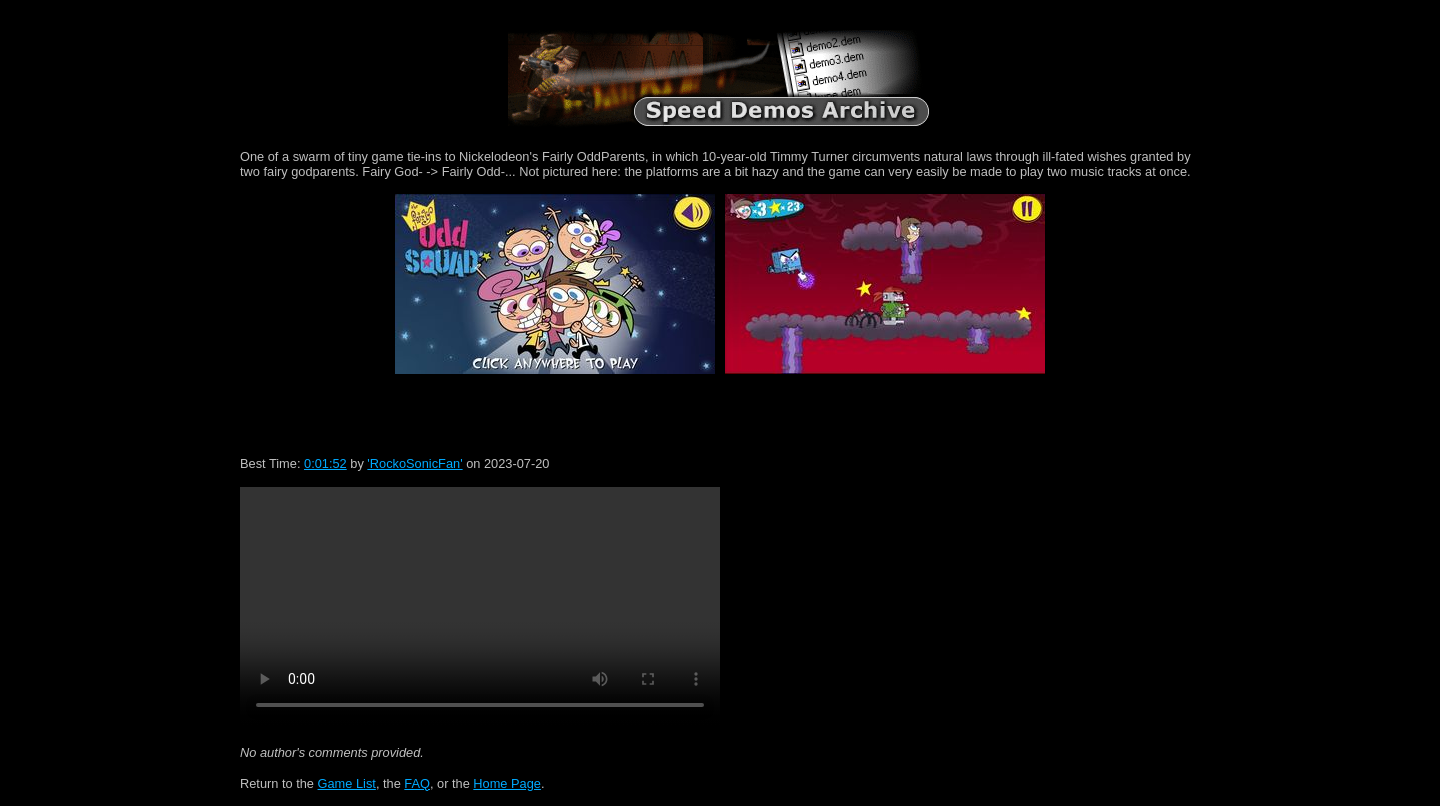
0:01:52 (325, 463)
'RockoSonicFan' (414, 463)
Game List (347, 783)
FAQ (417, 783)
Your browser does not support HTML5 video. (480, 607)
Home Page (507, 783)
